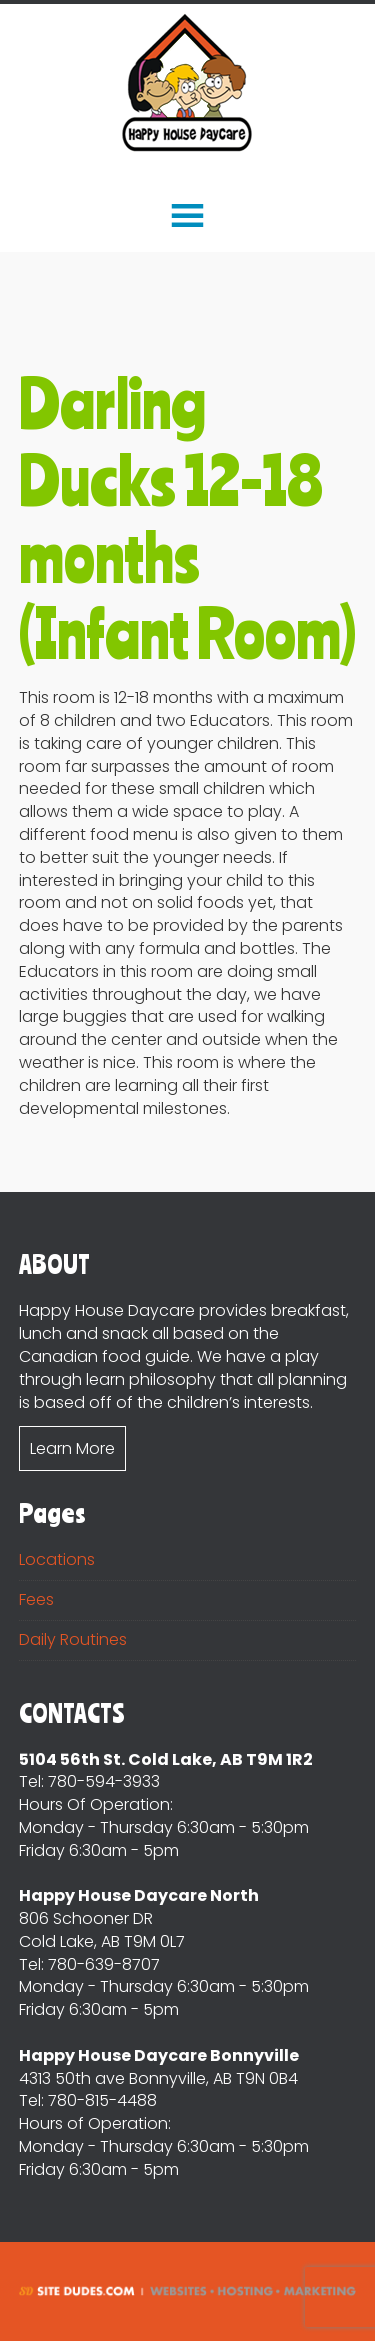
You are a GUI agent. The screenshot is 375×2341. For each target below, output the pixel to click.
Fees (36, 1599)
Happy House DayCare (187, 84)
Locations (57, 1559)
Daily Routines (73, 1639)
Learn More (72, 1448)
